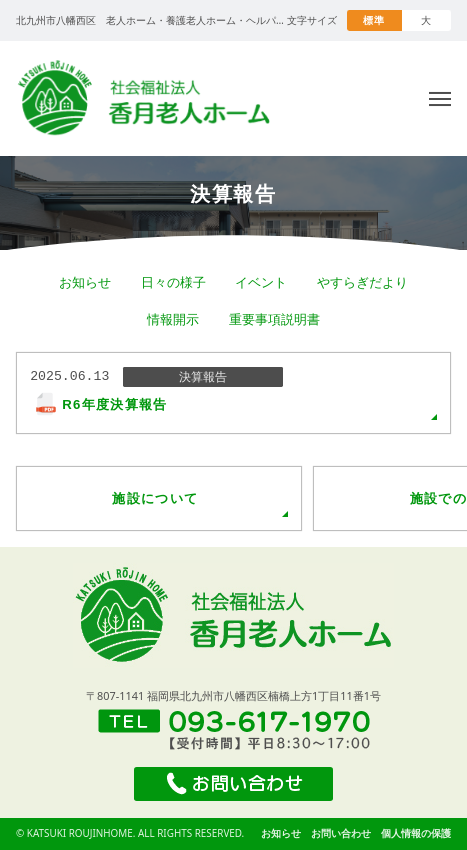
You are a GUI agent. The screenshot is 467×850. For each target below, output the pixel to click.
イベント (261, 282)
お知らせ (85, 282)
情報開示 (173, 319)
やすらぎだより (362, 282)
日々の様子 (173, 282)
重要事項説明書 (274, 319)
